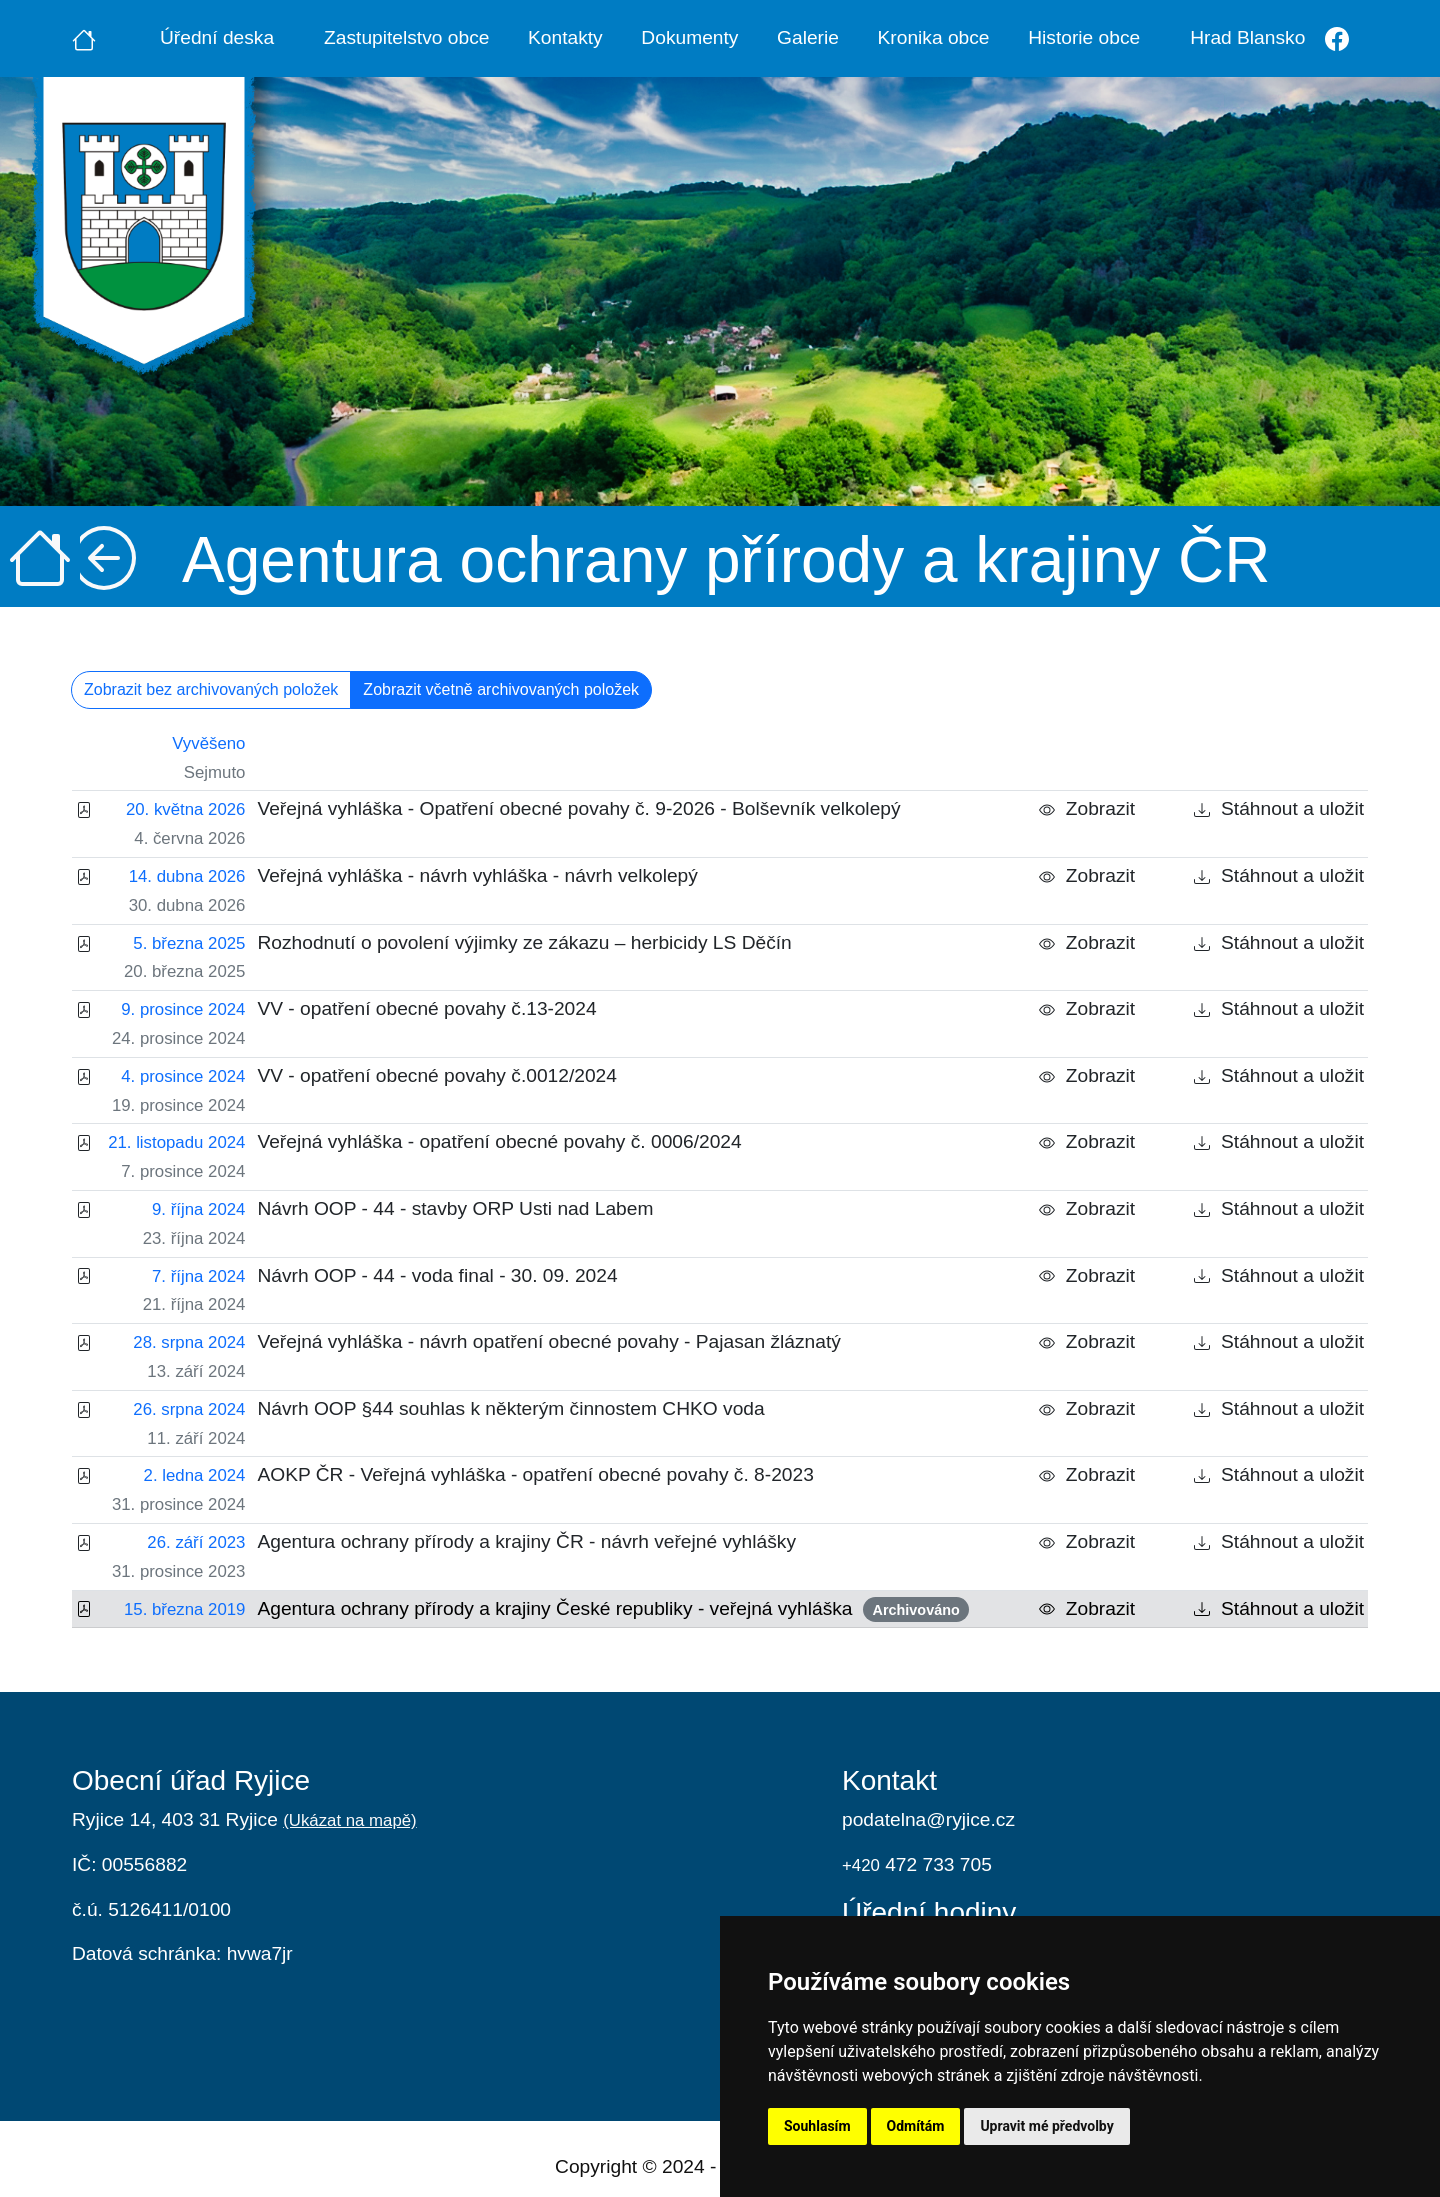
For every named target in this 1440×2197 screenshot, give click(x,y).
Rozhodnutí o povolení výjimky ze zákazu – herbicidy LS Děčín (524, 942)
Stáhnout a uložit (1279, 808)
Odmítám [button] (916, 2126)
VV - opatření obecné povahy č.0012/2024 (437, 1075)
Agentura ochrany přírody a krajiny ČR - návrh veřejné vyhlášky (526, 1541)
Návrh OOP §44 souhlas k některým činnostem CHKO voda (510, 1408)
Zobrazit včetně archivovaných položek (501, 689)
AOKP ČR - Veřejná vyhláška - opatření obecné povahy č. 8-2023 (535, 1474)
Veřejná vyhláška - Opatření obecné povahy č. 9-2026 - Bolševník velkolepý (578, 808)
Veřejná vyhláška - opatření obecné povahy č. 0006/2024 (499, 1141)
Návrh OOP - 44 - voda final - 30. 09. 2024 (437, 1275)
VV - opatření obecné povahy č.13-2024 (426, 1008)
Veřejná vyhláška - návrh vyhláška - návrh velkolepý (477, 875)
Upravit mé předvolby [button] (1046, 2126)
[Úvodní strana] (84, 38)
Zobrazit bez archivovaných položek (211, 689)
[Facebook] (1336, 38)
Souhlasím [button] (817, 2126)
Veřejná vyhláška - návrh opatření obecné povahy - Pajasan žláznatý (548, 1341)
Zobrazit (1087, 808)
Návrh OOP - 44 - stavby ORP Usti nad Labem (455, 1208)
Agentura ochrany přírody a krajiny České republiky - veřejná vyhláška (613, 1609)
